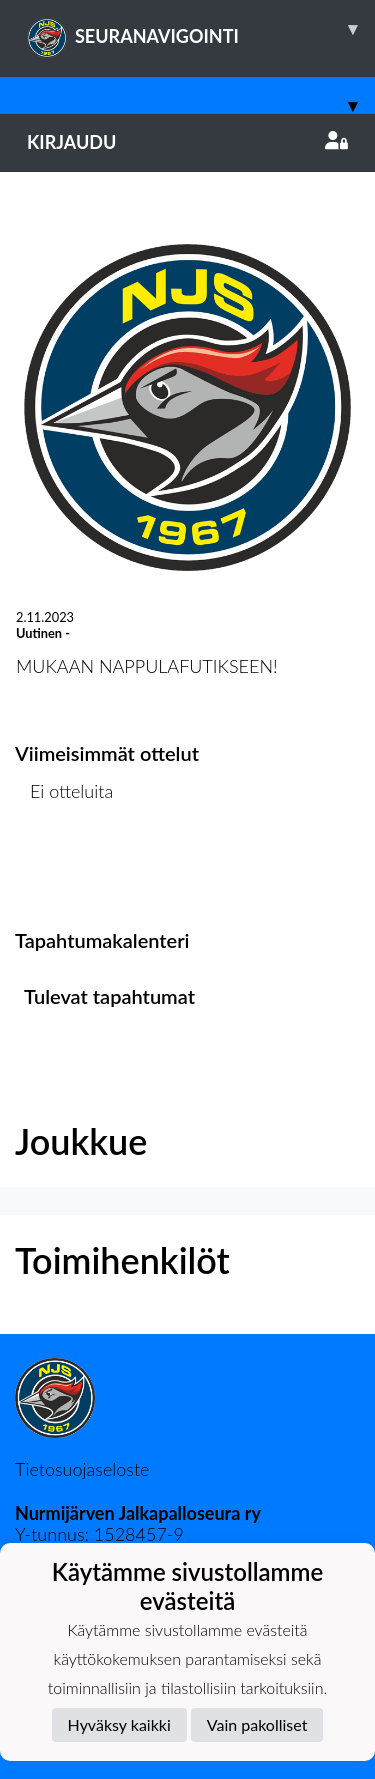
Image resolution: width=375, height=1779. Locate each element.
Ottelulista (64, 868)
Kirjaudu (187, 142)
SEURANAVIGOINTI (201, 29)
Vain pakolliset (257, 1724)
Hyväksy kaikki (119, 1724)
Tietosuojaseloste (82, 1469)
